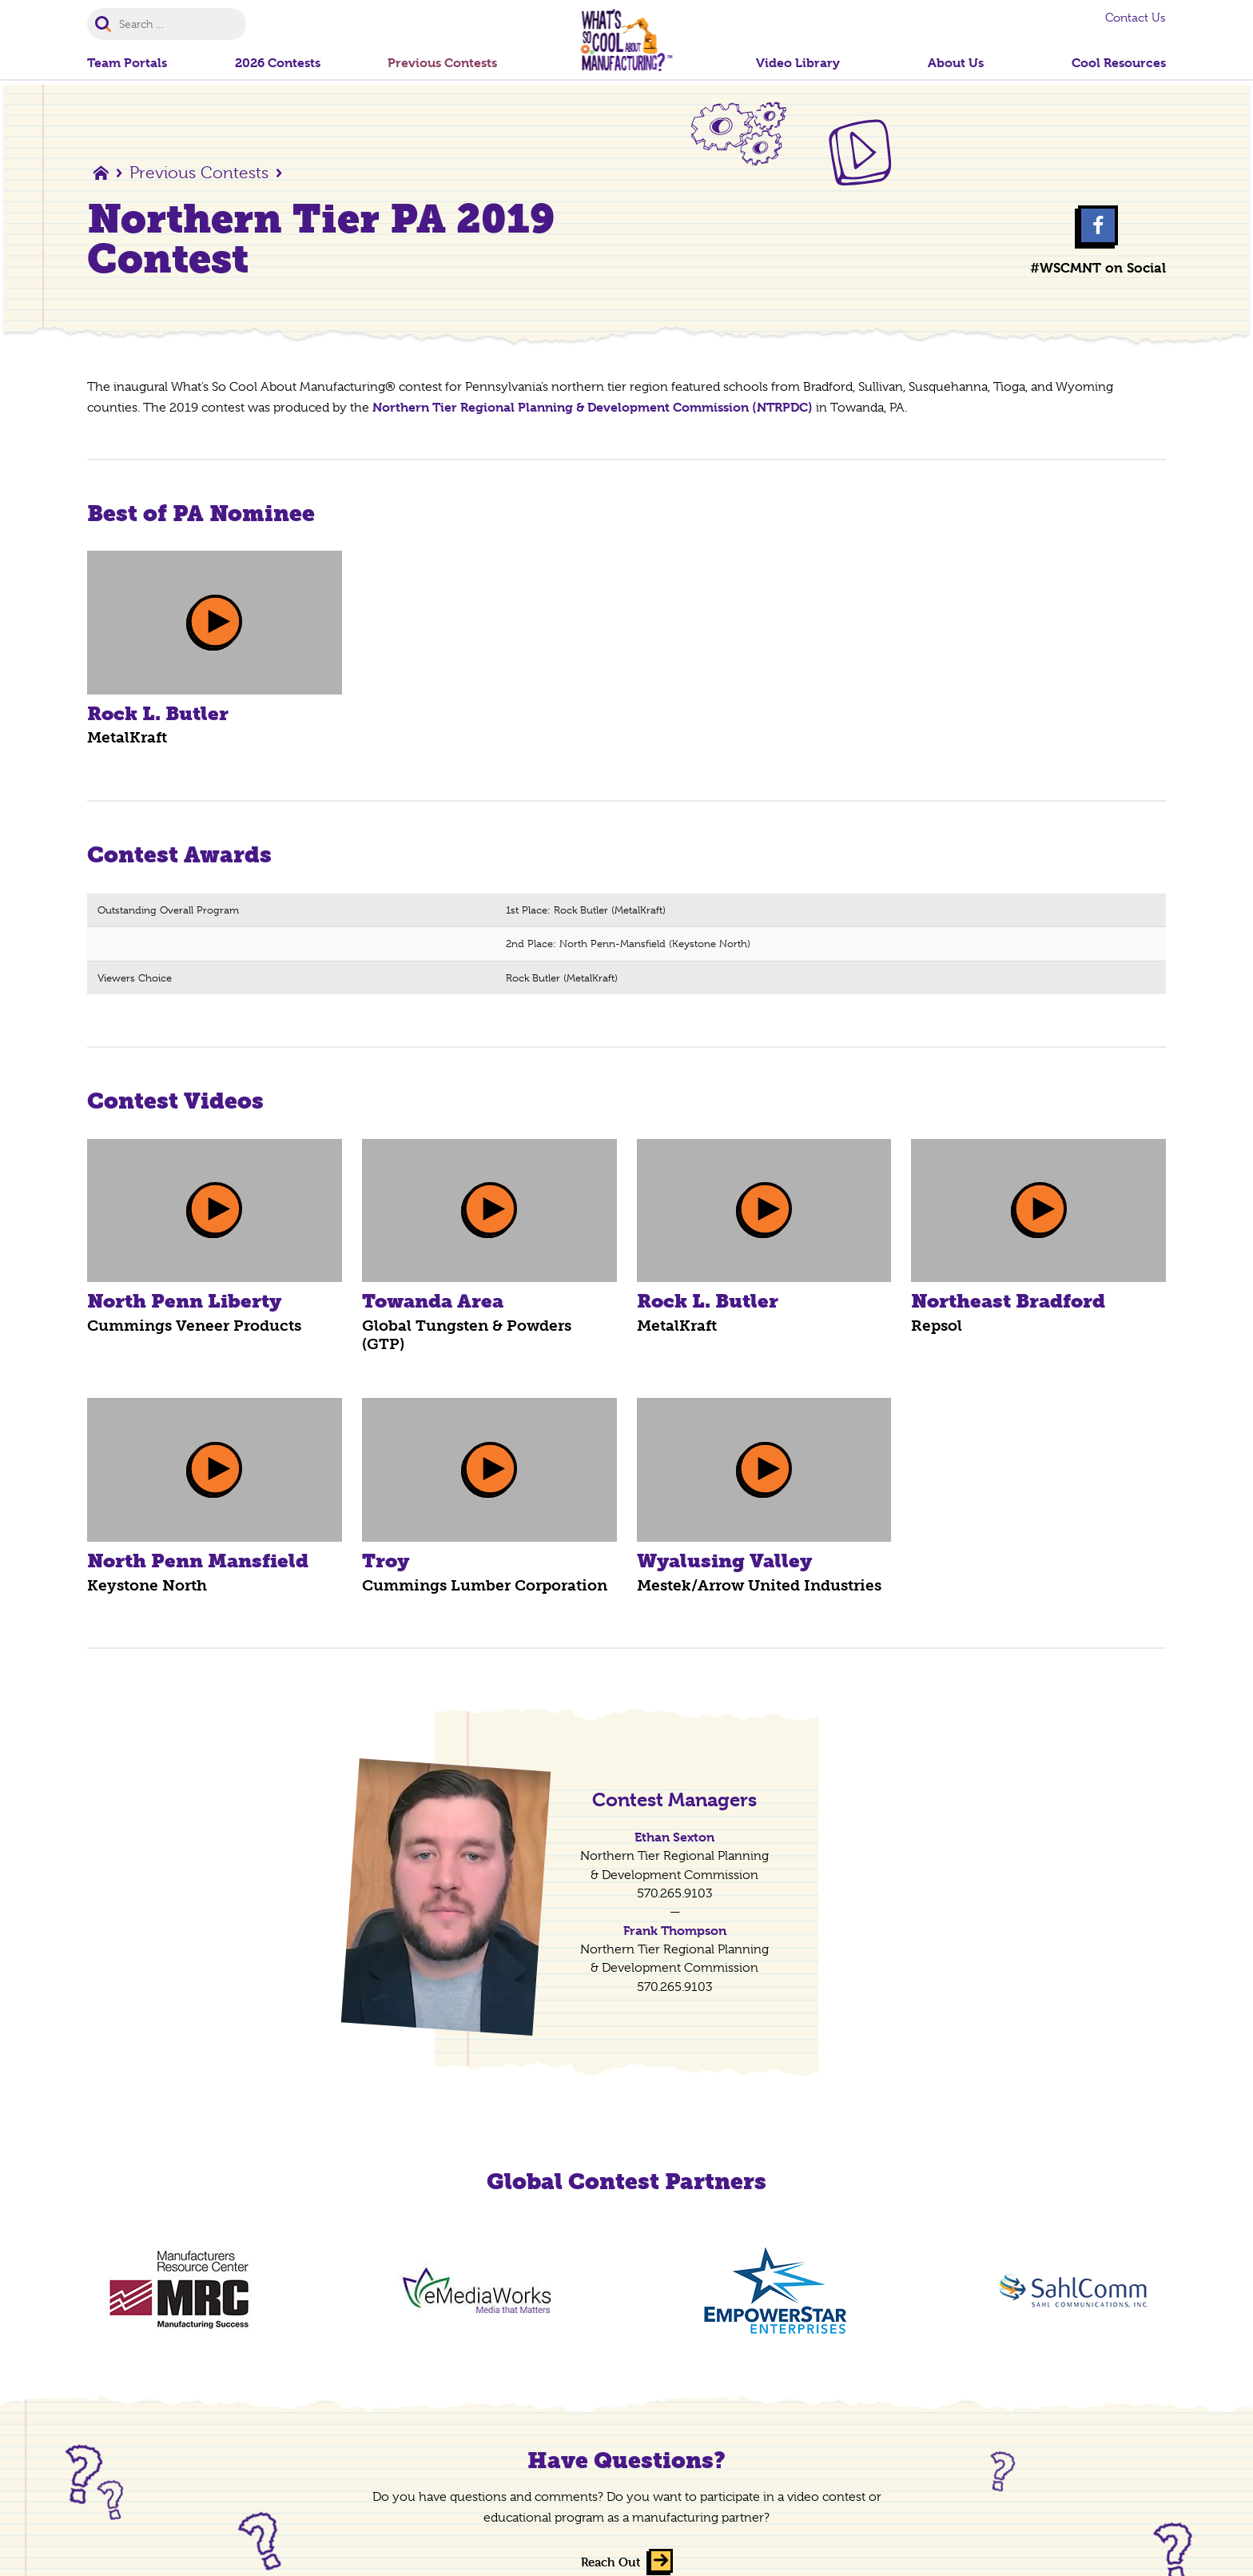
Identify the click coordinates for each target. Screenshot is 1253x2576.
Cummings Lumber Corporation (484, 1585)
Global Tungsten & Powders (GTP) (466, 1334)
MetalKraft (127, 737)
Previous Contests (198, 172)
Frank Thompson (674, 1930)
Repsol (936, 1325)
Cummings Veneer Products (194, 1325)
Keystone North (147, 1585)
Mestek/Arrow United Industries (759, 1585)
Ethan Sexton (674, 1837)
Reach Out (611, 2562)
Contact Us (1135, 17)
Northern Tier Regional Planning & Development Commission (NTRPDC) (592, 407)
